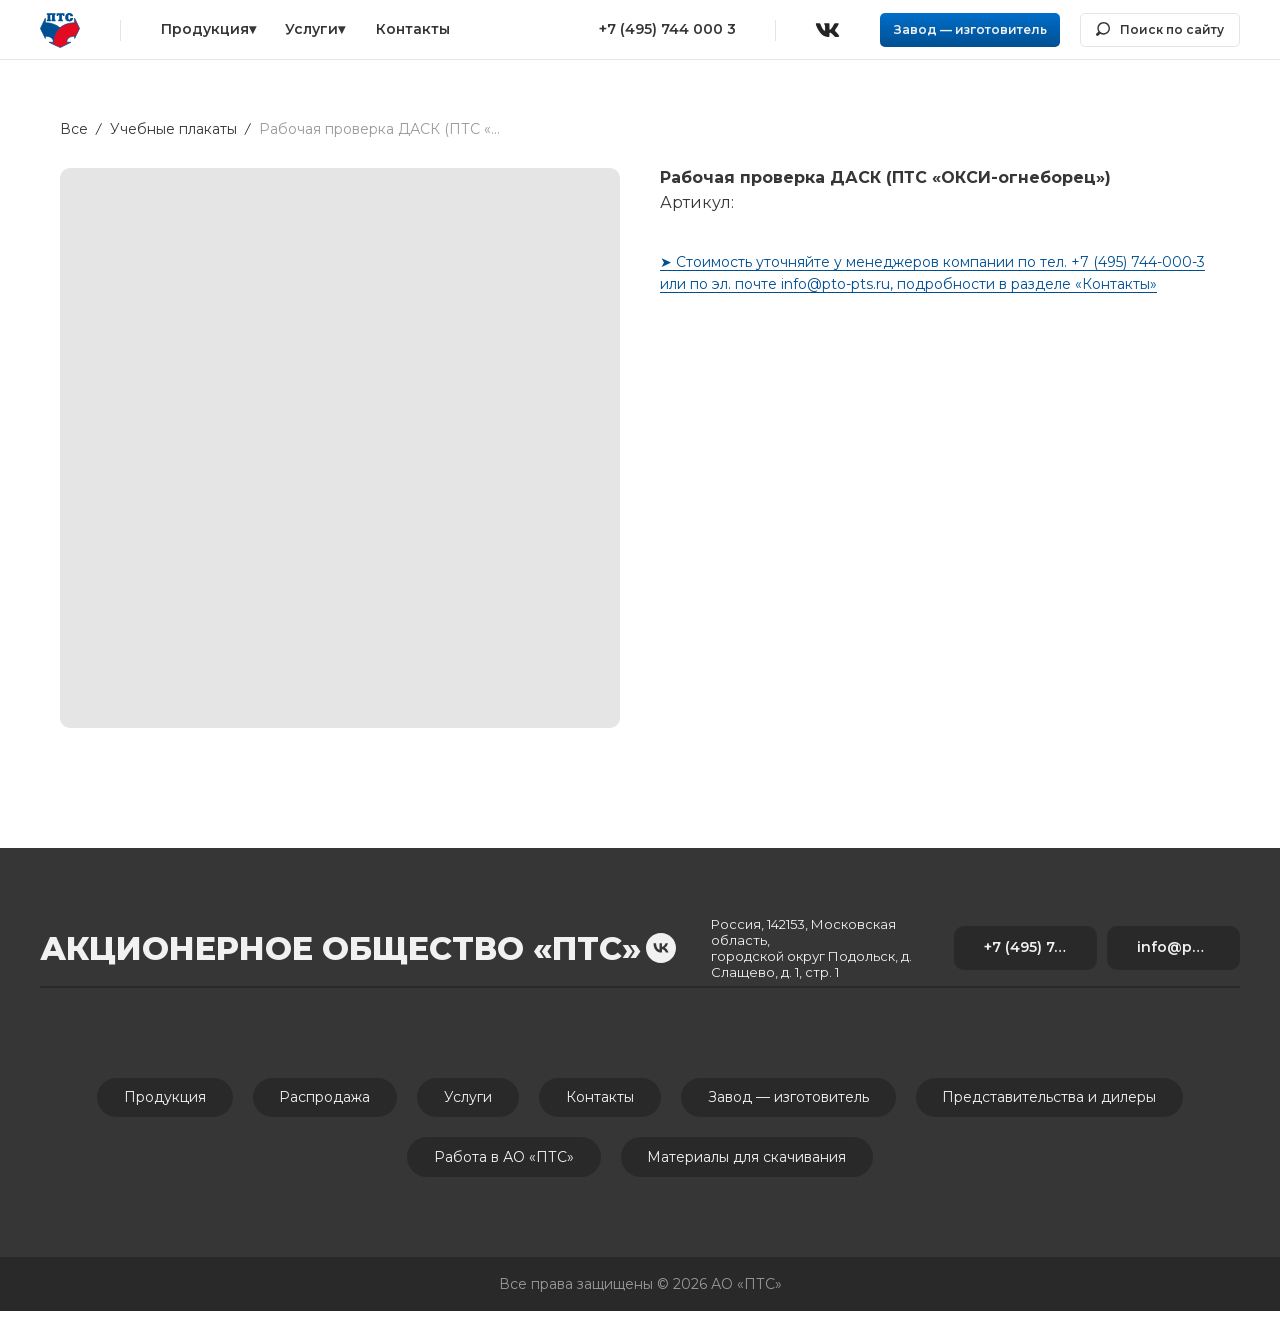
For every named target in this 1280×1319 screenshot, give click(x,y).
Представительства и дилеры (1065, 1099)
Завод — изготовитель (797, 1099)
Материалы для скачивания (750, 1163)
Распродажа (315, 1099)
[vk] (661, 948)
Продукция (149, 1099)
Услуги (465, 1099)
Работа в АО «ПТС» (501, 1163)
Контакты (603, 1099)
